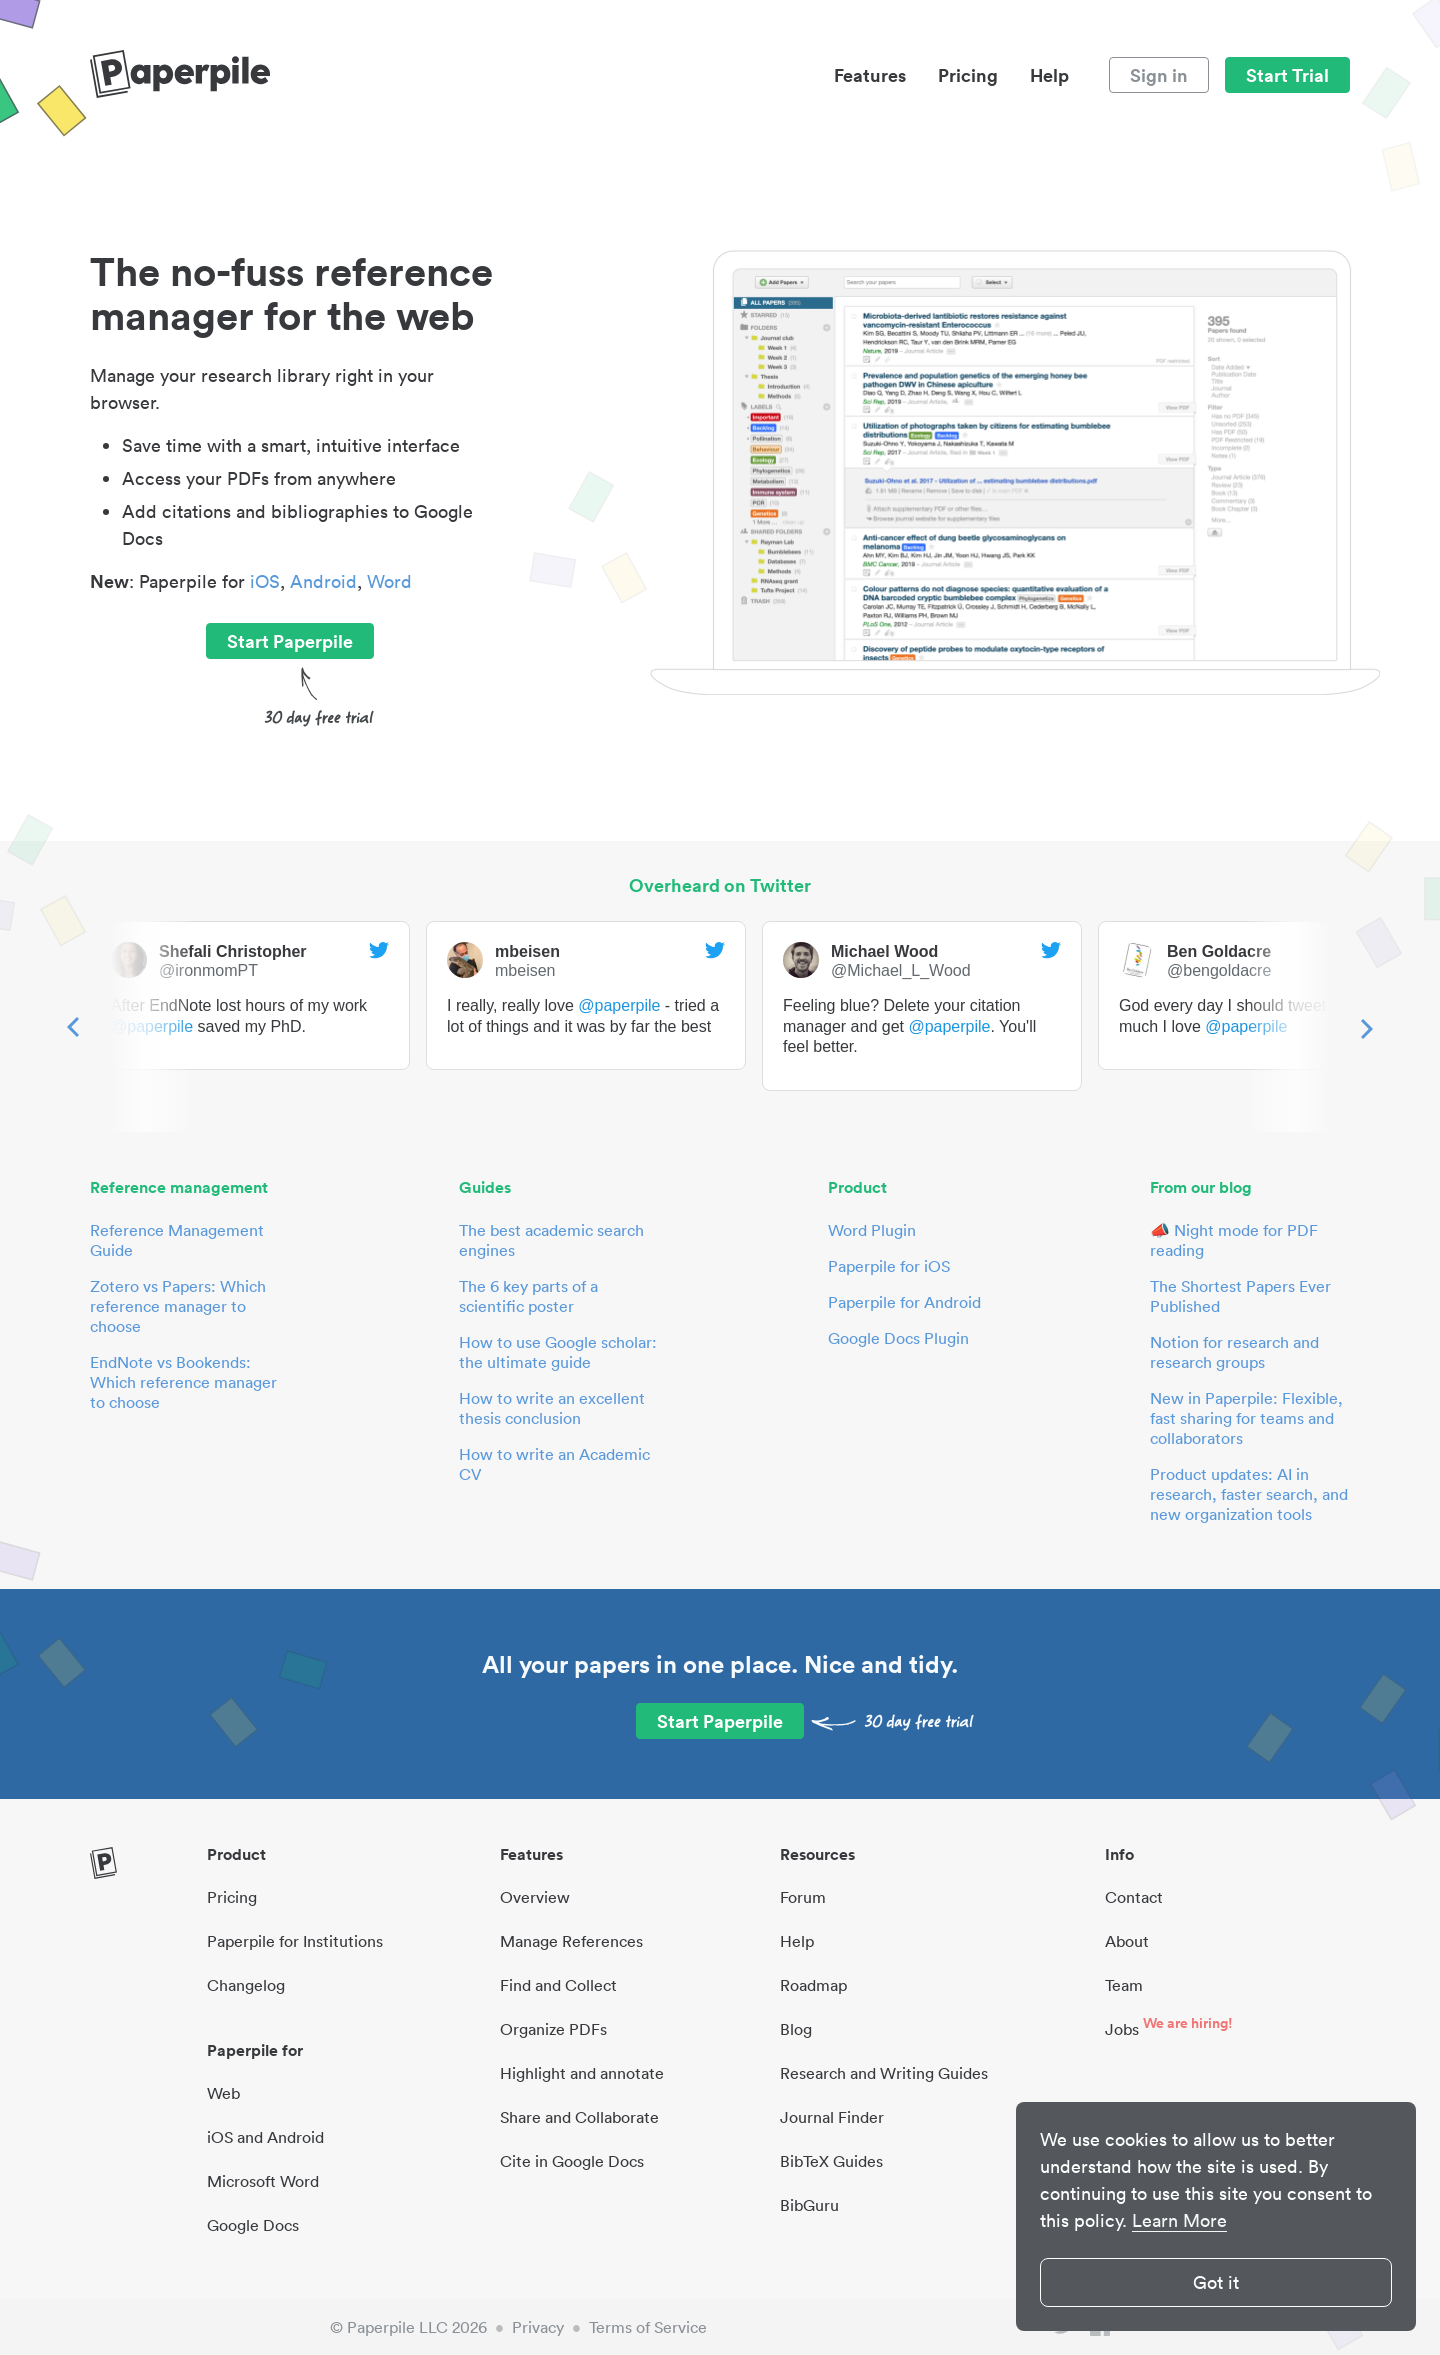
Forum (803, 1897)
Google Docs (253, 2225)
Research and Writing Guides (884, 2073)
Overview (535, 1897)
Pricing (968, 75)
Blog (796, 2029)
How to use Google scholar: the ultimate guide (558, 1352)
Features (870, 75)
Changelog (246, 1985)
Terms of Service (648, 2327)
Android (323, 581)
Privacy (538, 2327)
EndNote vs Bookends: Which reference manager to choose (183, 1382)
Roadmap (813, 1985)
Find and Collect (558, 1985)
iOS (265, 581)
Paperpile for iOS (889, 1266)
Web (223, 2093)
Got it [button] (1216, 2282)
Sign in (1159, 75)
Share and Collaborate (579, 2117)
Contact (1134, 1897)
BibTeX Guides (831, 2161)
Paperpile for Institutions (295, 1941)
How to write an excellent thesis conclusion (552, 1408)
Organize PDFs (553, 2029)
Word (389, 581)
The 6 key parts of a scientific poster (528, 1296)
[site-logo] (180, 75)
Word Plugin (872, 1230)
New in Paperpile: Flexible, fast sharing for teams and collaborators (1246, 1418)
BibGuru (809, 2205)
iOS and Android (265, 2137)
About (1127, 1941)
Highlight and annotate (582, 2073)
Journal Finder (832, 2117)
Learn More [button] (1179, 2220)
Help (1049, 75)
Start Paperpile (290, 641)
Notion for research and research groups (1234, 1352)
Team (1124, 1985)
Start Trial (1287, 75)
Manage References (571, 1941)
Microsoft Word (263, 2181)
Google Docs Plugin (898, 1338)
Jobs (1122, 2029)
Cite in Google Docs (572, 2161)
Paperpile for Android (904, 1302)
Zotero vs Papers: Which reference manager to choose (178, 1306)
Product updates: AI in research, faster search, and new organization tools (1249, 1494)
